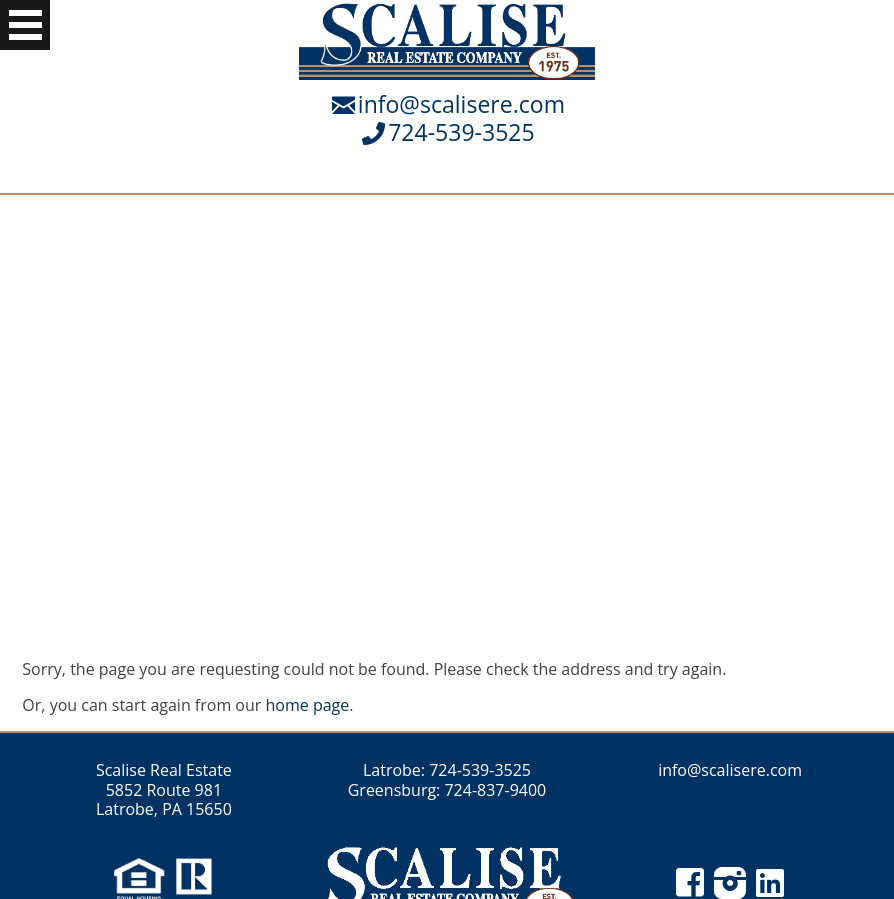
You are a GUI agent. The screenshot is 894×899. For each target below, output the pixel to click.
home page (308, 705)
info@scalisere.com (461, 104)
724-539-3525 (461, 132)
